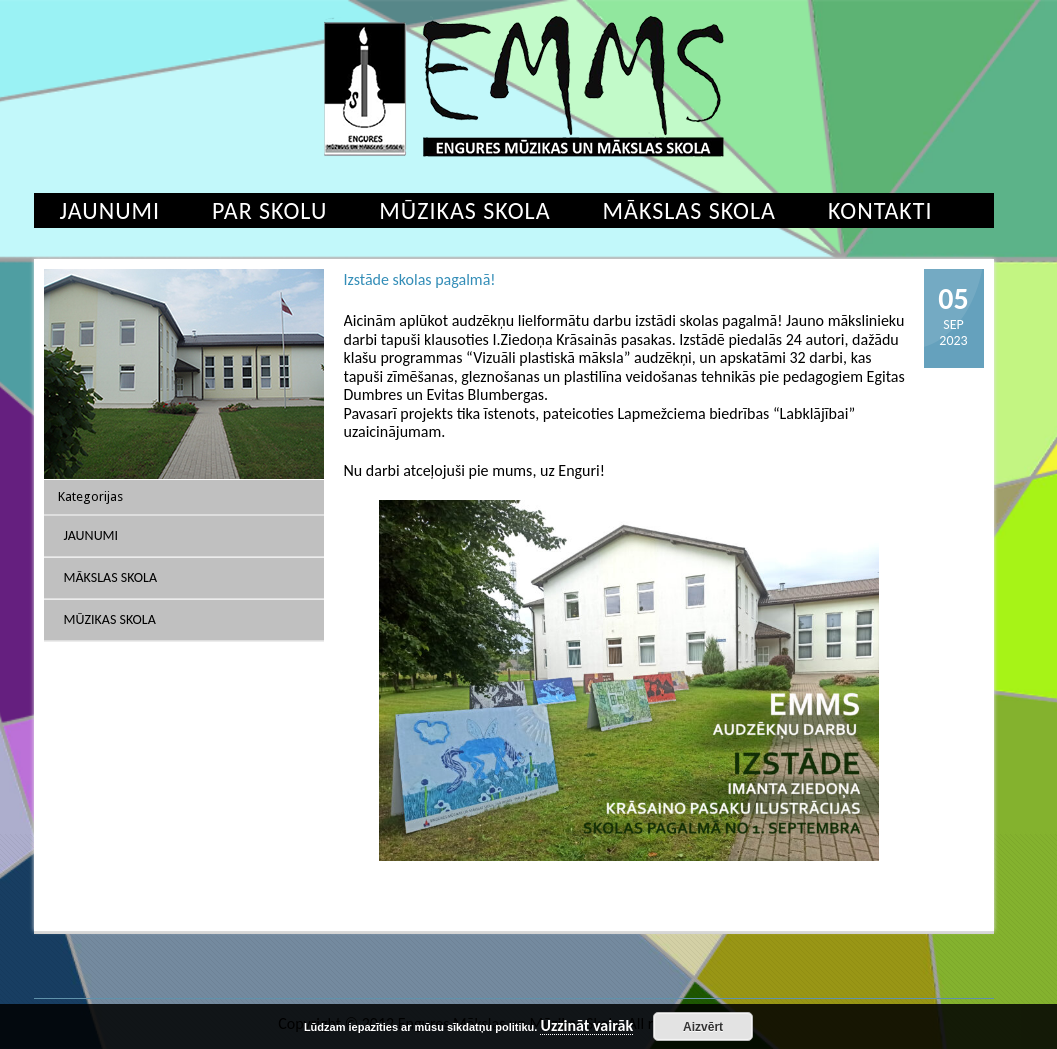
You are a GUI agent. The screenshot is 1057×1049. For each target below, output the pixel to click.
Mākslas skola (689, 210)
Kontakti (880, 210)
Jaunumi (110, 210)
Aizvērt (703, 1027)
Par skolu (269, 210)
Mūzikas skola (464, 210)
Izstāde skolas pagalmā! (420, 279)
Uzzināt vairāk (586, 1026)
